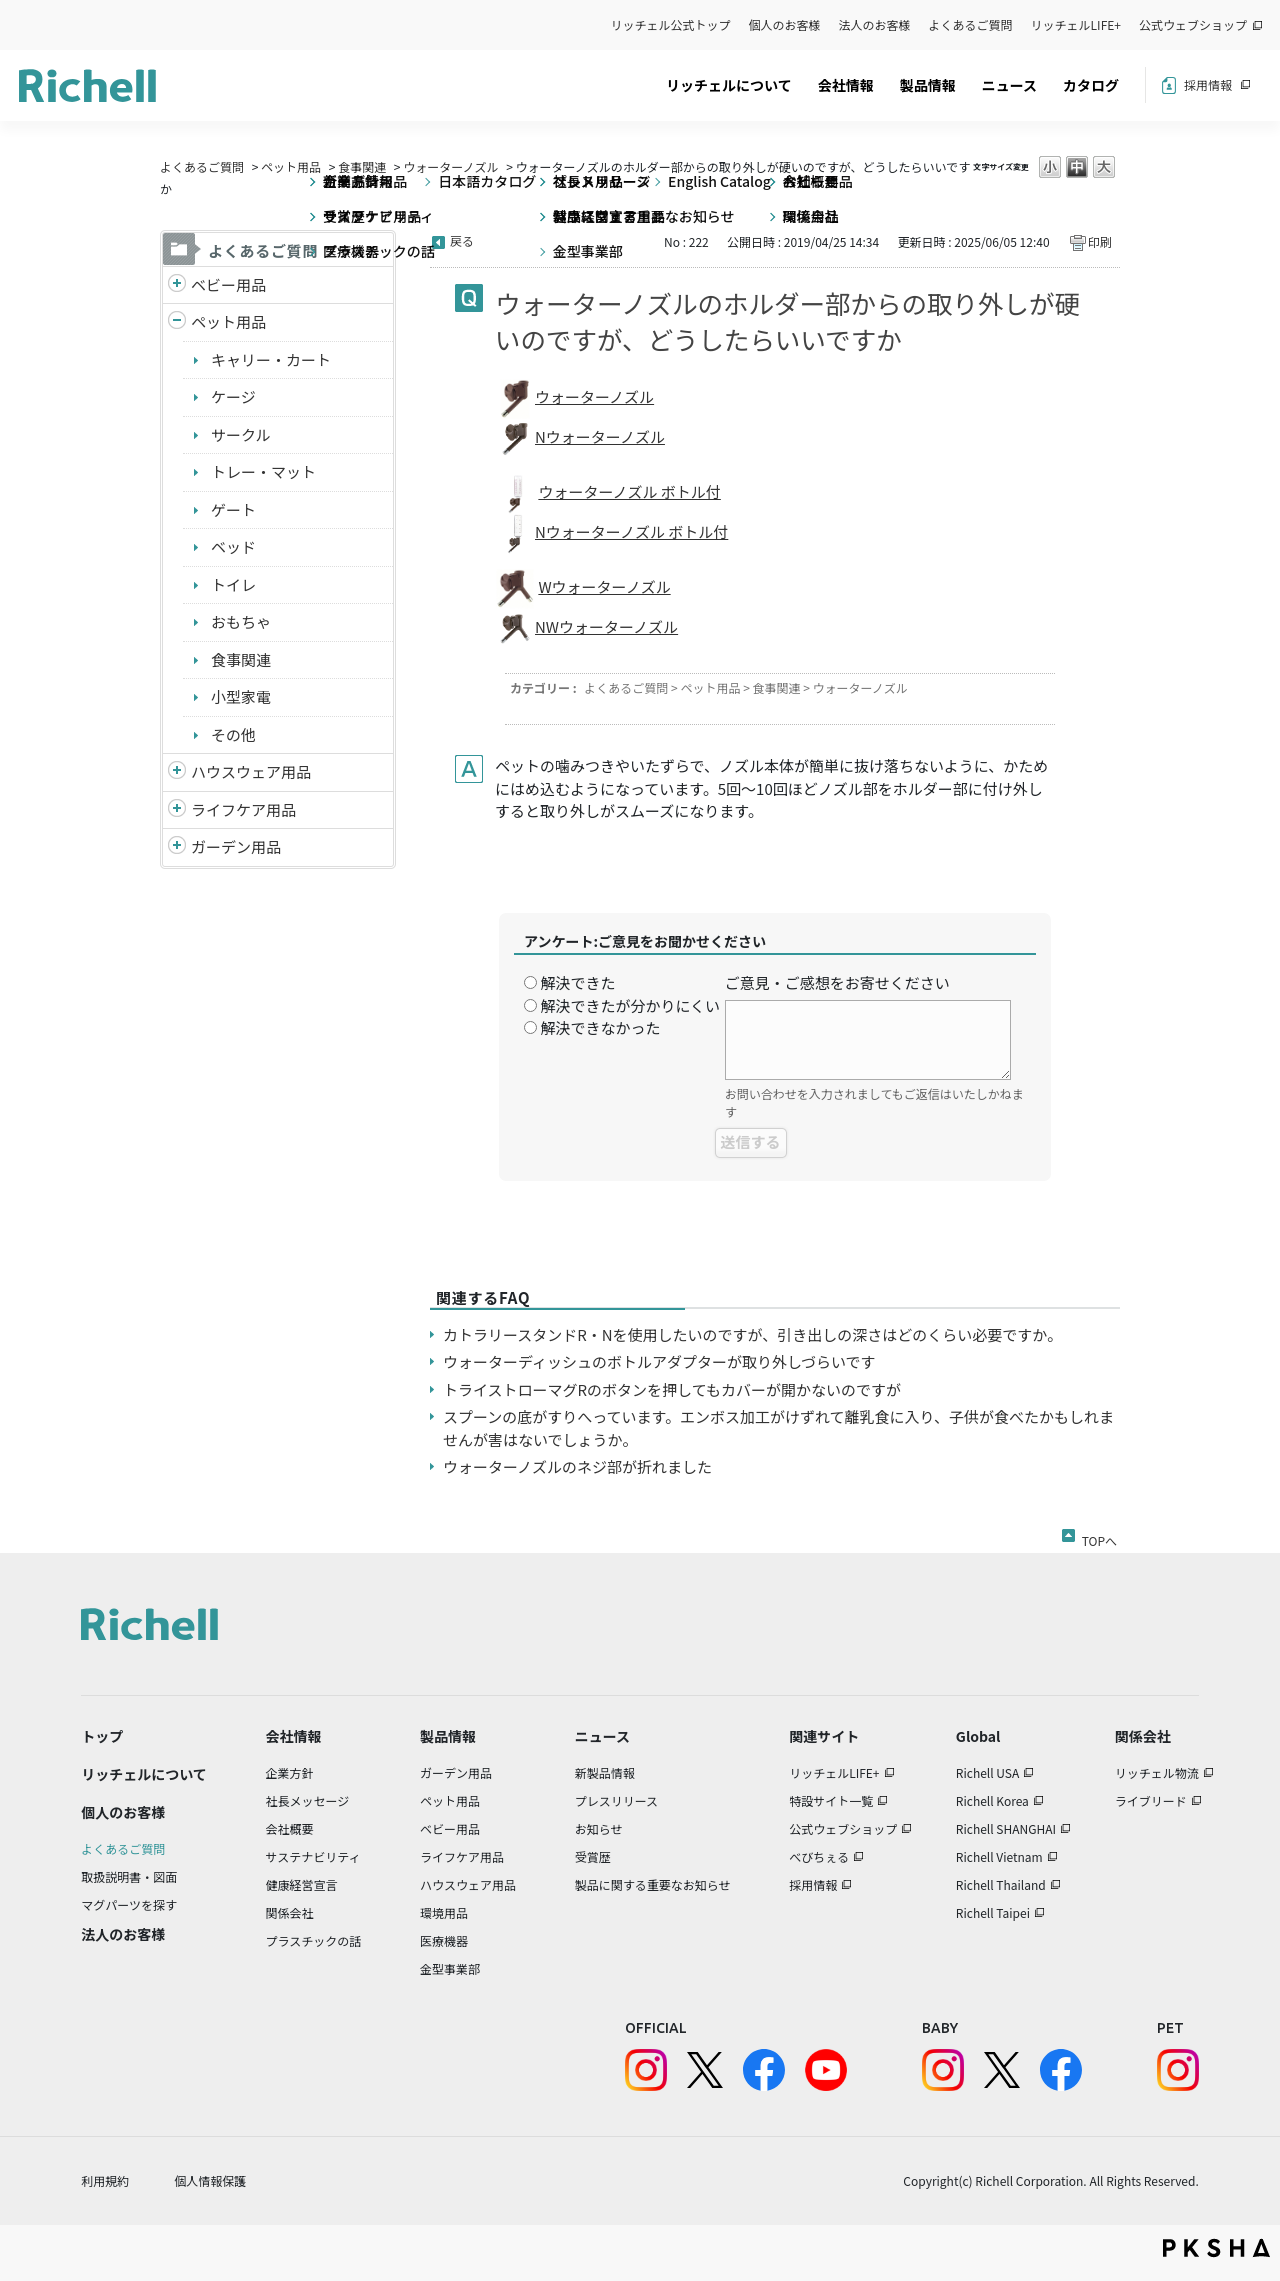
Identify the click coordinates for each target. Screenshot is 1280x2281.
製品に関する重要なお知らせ (653, 1884)
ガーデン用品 (236, 846)
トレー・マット (263, 471)
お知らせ (599, 1828)
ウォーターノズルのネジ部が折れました (577, 1466)
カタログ (1091, 85)
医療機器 (444, 1940)
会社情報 (846, 85)
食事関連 (362, 166)
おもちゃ (241, 621)
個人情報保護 (210, 2180)
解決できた (577, 982)
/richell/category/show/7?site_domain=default (177, 772)
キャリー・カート (271, 359)
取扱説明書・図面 (129, 1876)
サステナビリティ (313, 1856)
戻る (462, 240)
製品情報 (928, 85)
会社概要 (290, 1828)
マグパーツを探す (129, 1904)
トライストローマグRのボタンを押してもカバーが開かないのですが (672, 1389)
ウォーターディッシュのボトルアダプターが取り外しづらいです (659, 1361)
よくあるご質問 (971, 24)
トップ (102, 1736)
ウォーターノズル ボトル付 (629, 491)
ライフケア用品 (243, 809)
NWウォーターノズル (606, 626)
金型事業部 (450, 1968)
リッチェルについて (729, 85)
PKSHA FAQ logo (1216, 2248)
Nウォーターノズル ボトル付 (631, 531)
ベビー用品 (228, 284)
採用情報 (1208, 84)
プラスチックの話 (314, 1940)
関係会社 (290, 1912)
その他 (233, 734)
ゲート (233, 509)
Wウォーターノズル (604, 586)
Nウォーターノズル (600, 436)
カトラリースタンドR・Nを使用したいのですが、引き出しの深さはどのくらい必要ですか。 (752, 1334)
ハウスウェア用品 (251, 771)
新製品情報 (605, 1772)
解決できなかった (600, 1027)
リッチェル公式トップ (671, 24)
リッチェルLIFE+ (1076, 24)
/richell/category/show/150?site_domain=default (177, 847)
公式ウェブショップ (1193, 24)
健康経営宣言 (302, 1884)
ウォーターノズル (450, 166)
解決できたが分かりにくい (630, 1005)
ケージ (233, 396)
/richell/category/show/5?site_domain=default (177, 285)
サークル (241, 434)
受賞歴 (593, 1856)
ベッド (233, 546)
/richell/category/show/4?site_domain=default (177, 322)
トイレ (233, 584)
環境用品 (444, 1912)
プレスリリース (616, 1800)
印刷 (1100, 241)
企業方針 (290, 1772)
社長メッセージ (308, 1800)
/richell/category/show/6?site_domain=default (177, 810)
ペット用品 (291, 166)
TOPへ (1099, 1537)
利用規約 (105, 2180)
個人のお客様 (785, 24)
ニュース (1009, 85)
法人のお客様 (875, 24)
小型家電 (241, 696)
